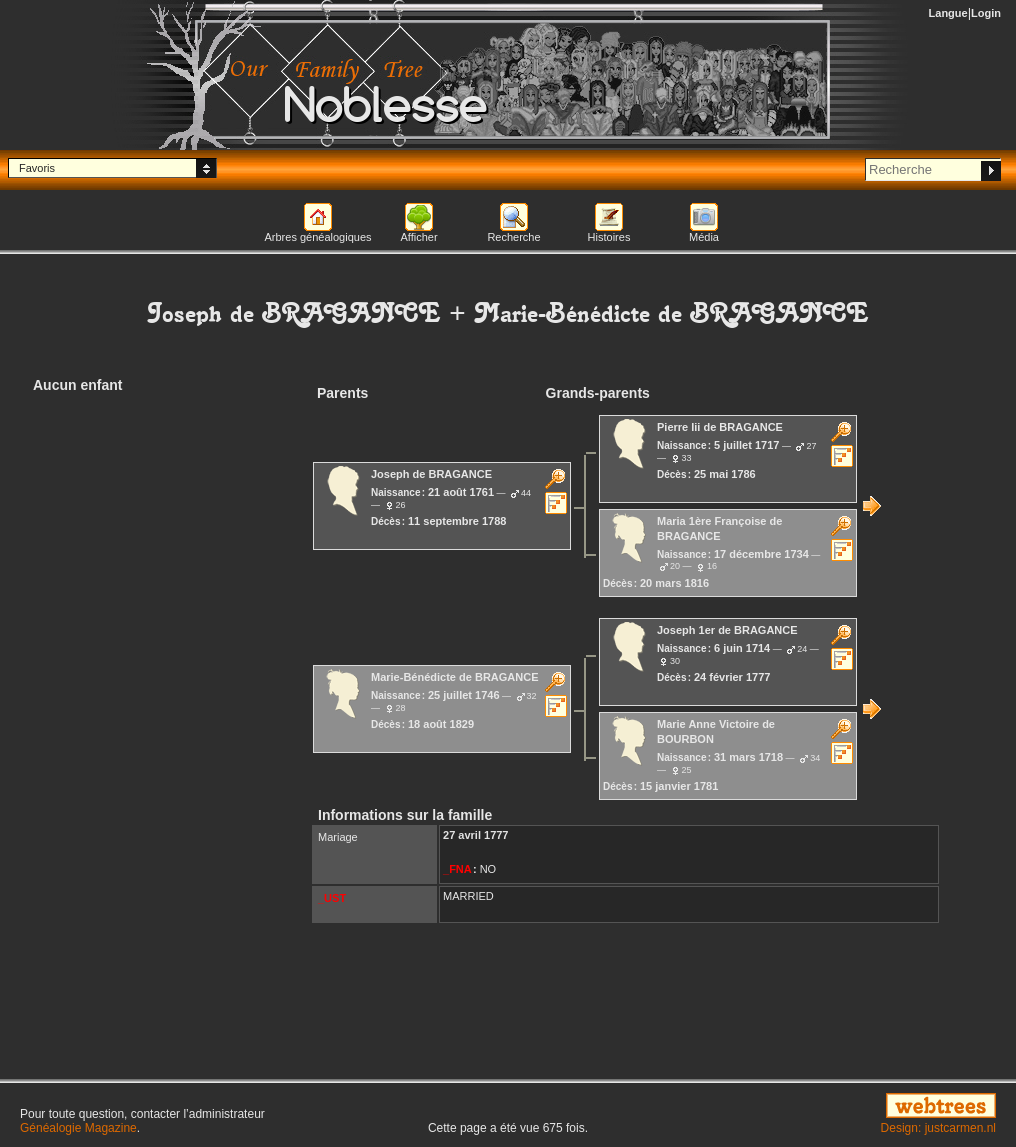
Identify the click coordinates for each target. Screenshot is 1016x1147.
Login (986, 13)
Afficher (418, 237)
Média (704, 237)
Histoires (609, 237)
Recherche (513, 237)
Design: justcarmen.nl (938, 1128)
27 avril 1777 (475, 835)
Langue (948, 13)
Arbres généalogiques (317, 237)
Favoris (37, 168)
